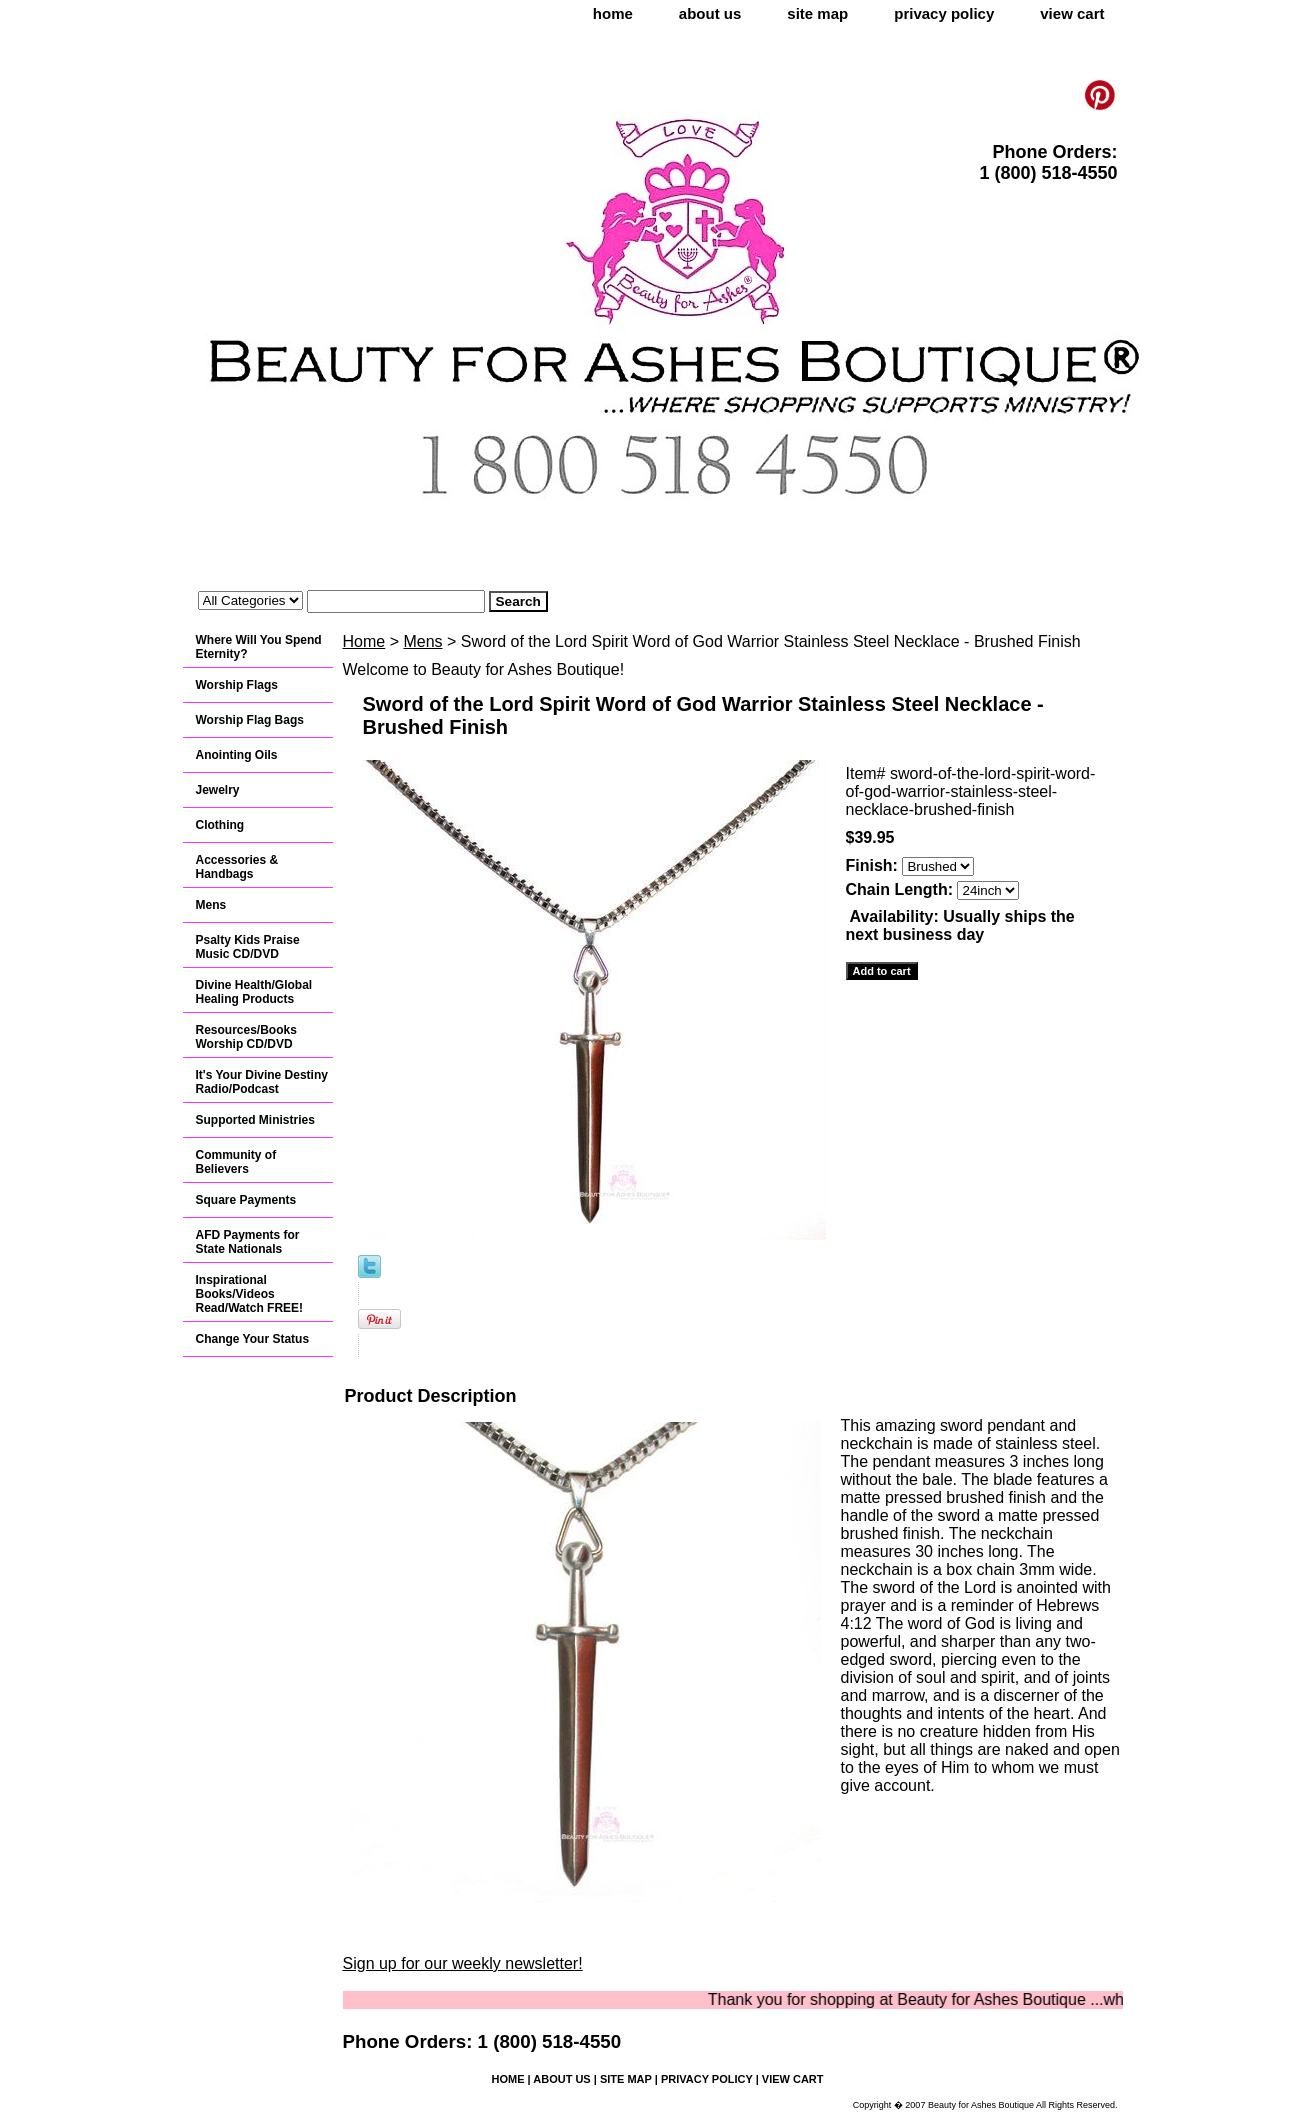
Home (364, 641)
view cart (1072, 13)
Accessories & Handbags (237, 867)
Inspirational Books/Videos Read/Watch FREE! (250, 1294)
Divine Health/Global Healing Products (254, 992)
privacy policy (944, 13)
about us (710, 13)
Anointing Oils (237, 755)
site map (817, 13)
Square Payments (246, 1200)
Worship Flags (237, 685)
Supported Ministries (255, 1120)
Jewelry (218, 790)
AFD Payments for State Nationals (248, 1242)
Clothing (220, 825)
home (613, 13)
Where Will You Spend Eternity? (259, 647)
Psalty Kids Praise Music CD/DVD (248, 947)
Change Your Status (253, 1339)
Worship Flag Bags (250, 720)
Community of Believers (236, 1162)
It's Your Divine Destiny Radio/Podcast (262, 1082)
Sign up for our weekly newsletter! (463, 1963)
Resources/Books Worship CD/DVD (246, 1037)
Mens (422, 641)
